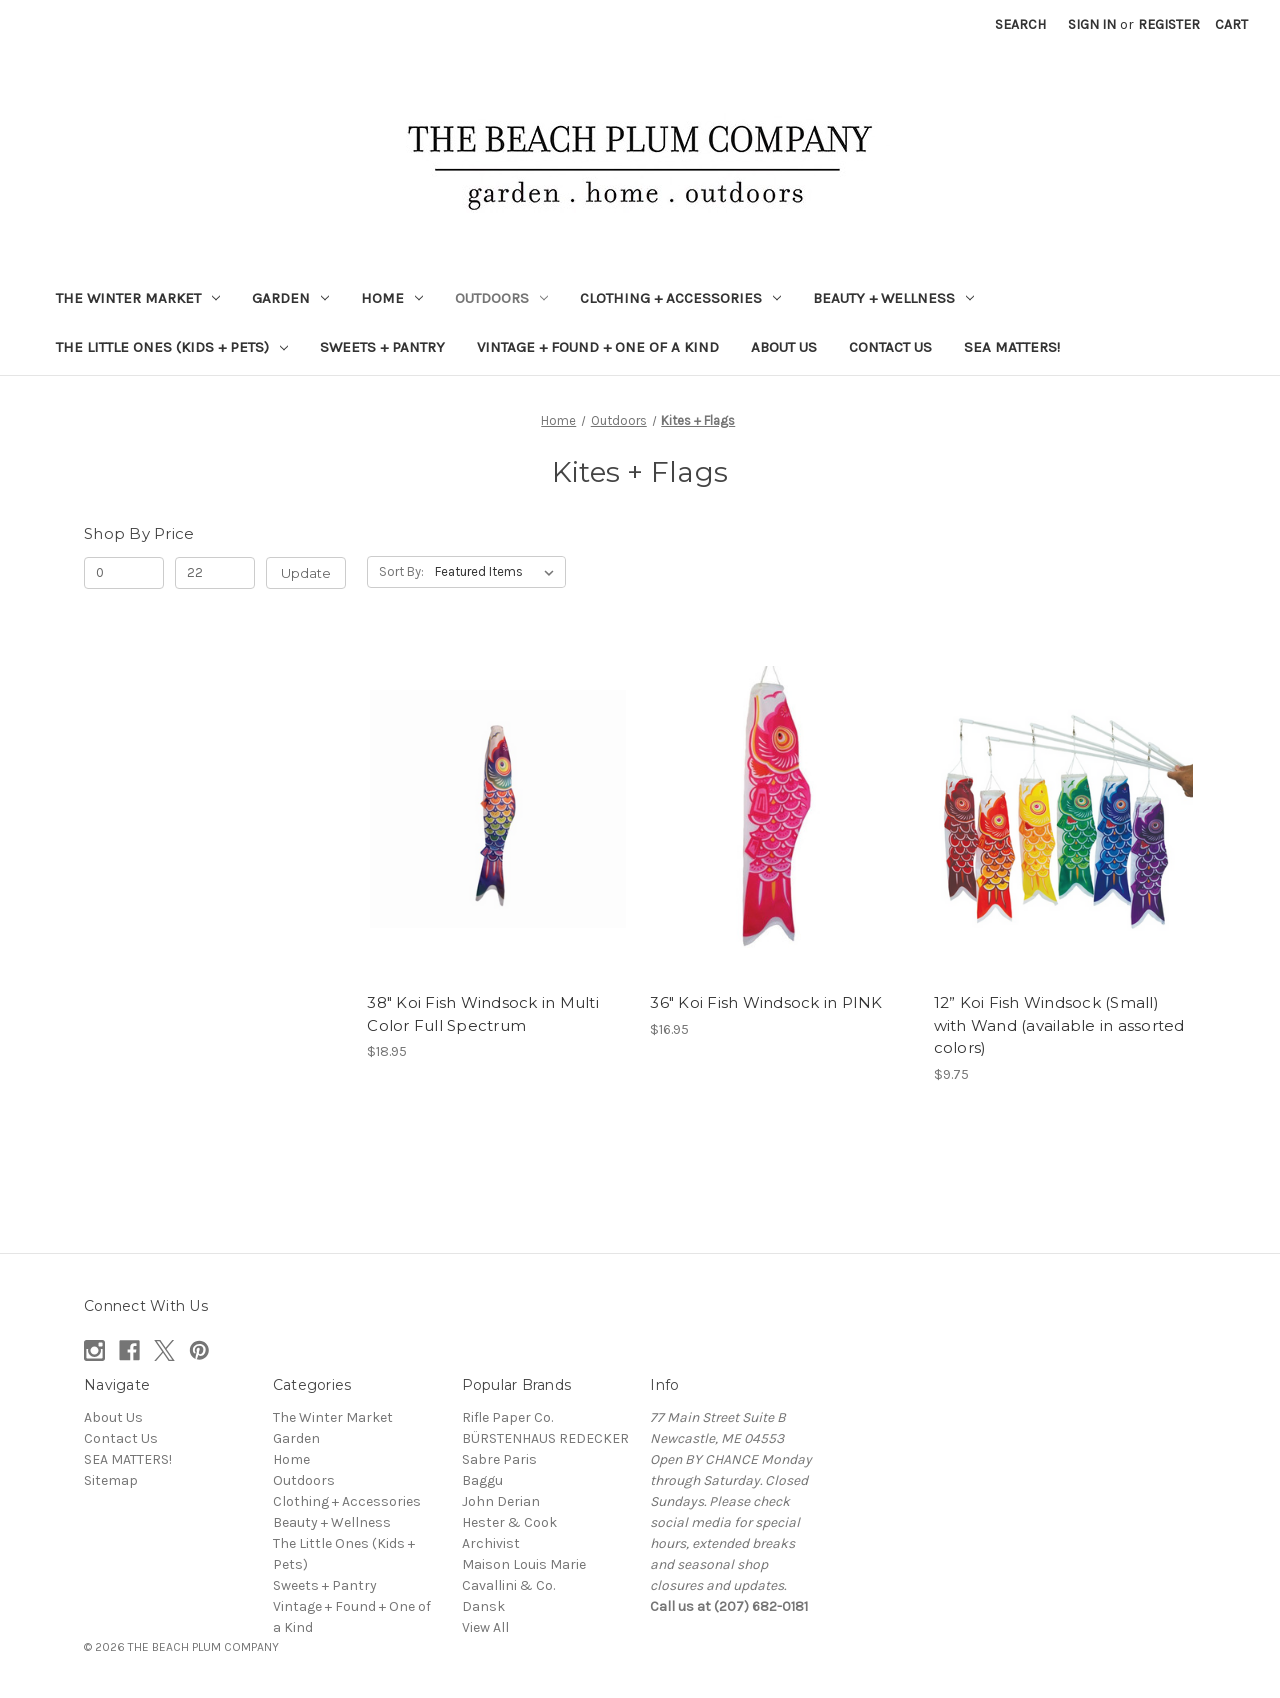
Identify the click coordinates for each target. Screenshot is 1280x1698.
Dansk (483, 1606)
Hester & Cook (509, 1522)
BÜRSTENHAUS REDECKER (545, 1438)
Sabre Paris (499, 1459)
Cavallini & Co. (508, 1585)
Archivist (491, 1543)
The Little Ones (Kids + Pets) (172, 347)
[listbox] (498, 572)
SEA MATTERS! (1012, 347)
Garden (290, 298)
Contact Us (890, 347)
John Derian (501, 1501)
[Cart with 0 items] (1231, 24)
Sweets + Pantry (382, 347)
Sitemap (111, 1480)
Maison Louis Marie (524, 1564)
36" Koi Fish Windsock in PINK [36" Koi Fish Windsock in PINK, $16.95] (766, 1002)
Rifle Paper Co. (507, 1417)
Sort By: (401, 571)
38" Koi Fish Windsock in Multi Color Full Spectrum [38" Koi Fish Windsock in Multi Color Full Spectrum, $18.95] (483, 1014)
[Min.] (124, 573)
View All (485, 1627)
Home (392, 298)
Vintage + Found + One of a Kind (598, 347)
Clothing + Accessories (680, 298)
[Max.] (215, 573)
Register (1169, 24)
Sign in (1092, 24)
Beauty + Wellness (893, 298)
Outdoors (501, 298)
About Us (784, 347)
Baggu (482, 1480)
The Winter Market (138, 298)
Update (306, 573)
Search (1020, 24)
